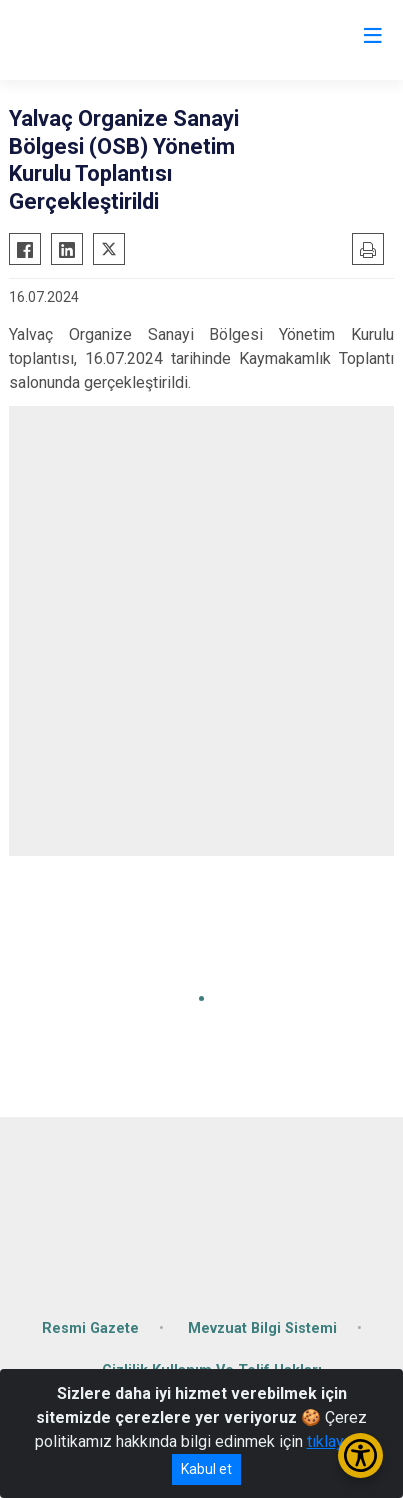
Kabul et (206, 1469)
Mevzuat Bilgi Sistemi (262, 1328)
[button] (201, 998)
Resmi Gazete (90, 1328)
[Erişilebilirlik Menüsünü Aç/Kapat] (360, 1455)
